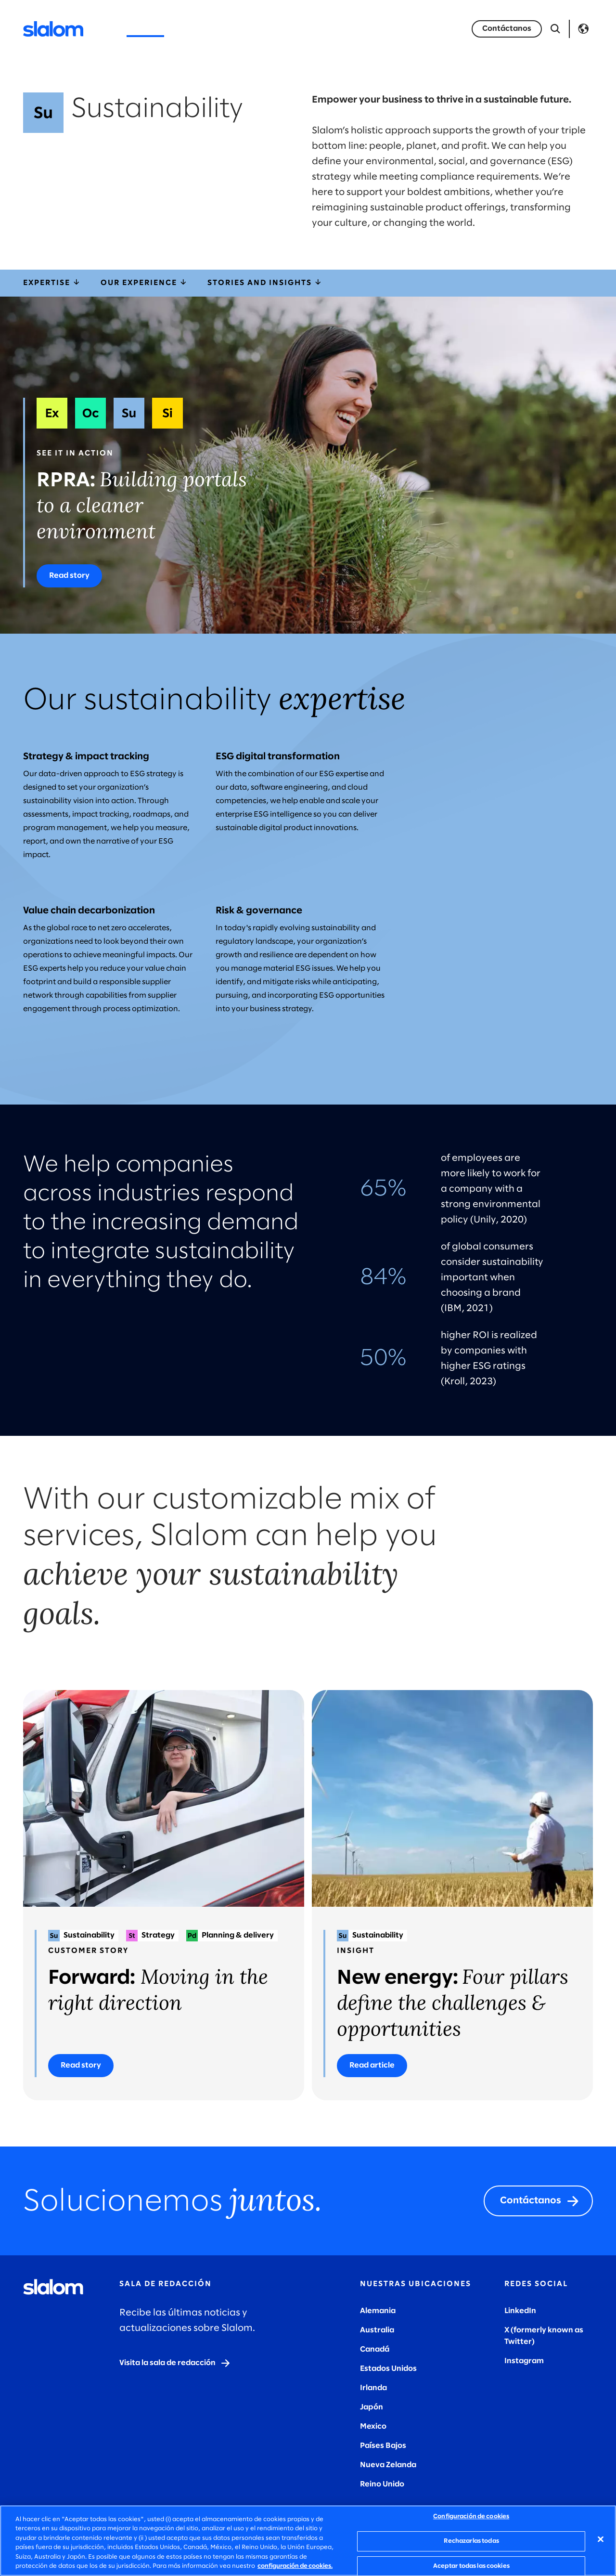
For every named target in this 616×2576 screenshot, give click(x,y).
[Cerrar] (600, 2539)
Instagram (524, 2361)
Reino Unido (382, 2484)
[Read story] (69, 575)
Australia (377, 2330)
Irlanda (373, 2388)
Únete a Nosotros (423, 29)
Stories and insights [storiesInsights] (265, 282)
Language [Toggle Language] (583, 29)
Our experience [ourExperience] (144, 282)
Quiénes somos (340, 29)
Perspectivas (265, 29)
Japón (371, 2407)
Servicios (145, 29)
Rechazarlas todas (471, 2541)
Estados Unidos (388, 2368)
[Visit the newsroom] (175, 2363)
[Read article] (372, 2065)
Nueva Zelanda (388, 2465)
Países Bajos (383, 2445)
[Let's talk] (507, 29)
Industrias (201, 29)
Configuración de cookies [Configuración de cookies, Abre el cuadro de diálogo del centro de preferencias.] (471, 2517)
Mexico (373, 2426)
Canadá (374, 2349)
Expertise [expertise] (52, 282)
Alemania (378, 2311)
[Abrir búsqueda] (555, 29)
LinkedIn (520, 2311)
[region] (308, 2540)
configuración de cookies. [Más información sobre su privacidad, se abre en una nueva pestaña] (295, 2566)
